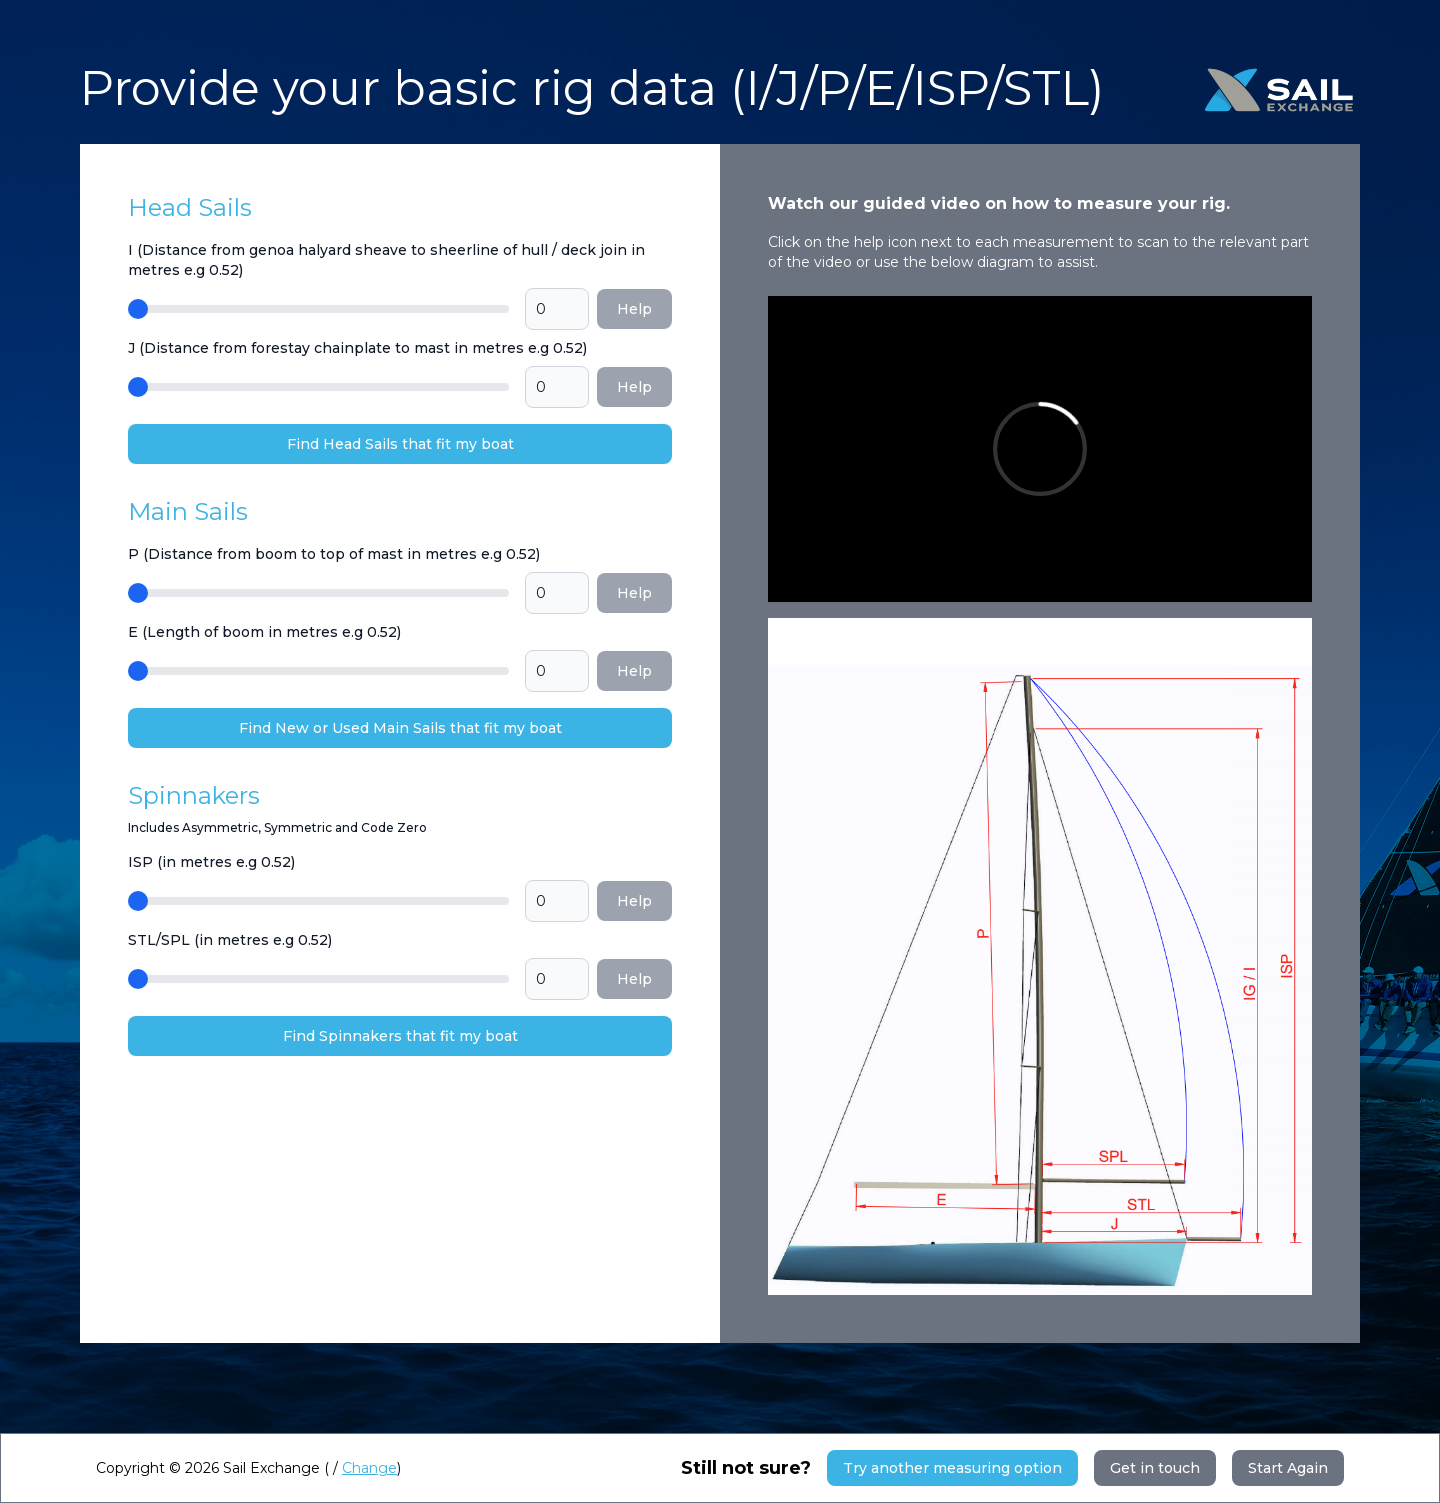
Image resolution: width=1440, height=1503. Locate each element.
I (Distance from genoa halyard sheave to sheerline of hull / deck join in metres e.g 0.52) (386, 260)
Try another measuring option (952, 1468)
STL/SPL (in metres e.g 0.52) (230, 940)
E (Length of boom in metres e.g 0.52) (264, 632)
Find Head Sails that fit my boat (400, 444)
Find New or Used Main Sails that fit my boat (400, 728)
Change (369, 1468)
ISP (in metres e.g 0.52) (211, 862)
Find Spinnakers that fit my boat (400, 1036)
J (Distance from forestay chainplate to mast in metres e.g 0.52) (357, 348)
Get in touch (1155, 1468)
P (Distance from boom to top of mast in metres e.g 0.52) (334, 554)
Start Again (1288, 1468)
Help (634, 309)
